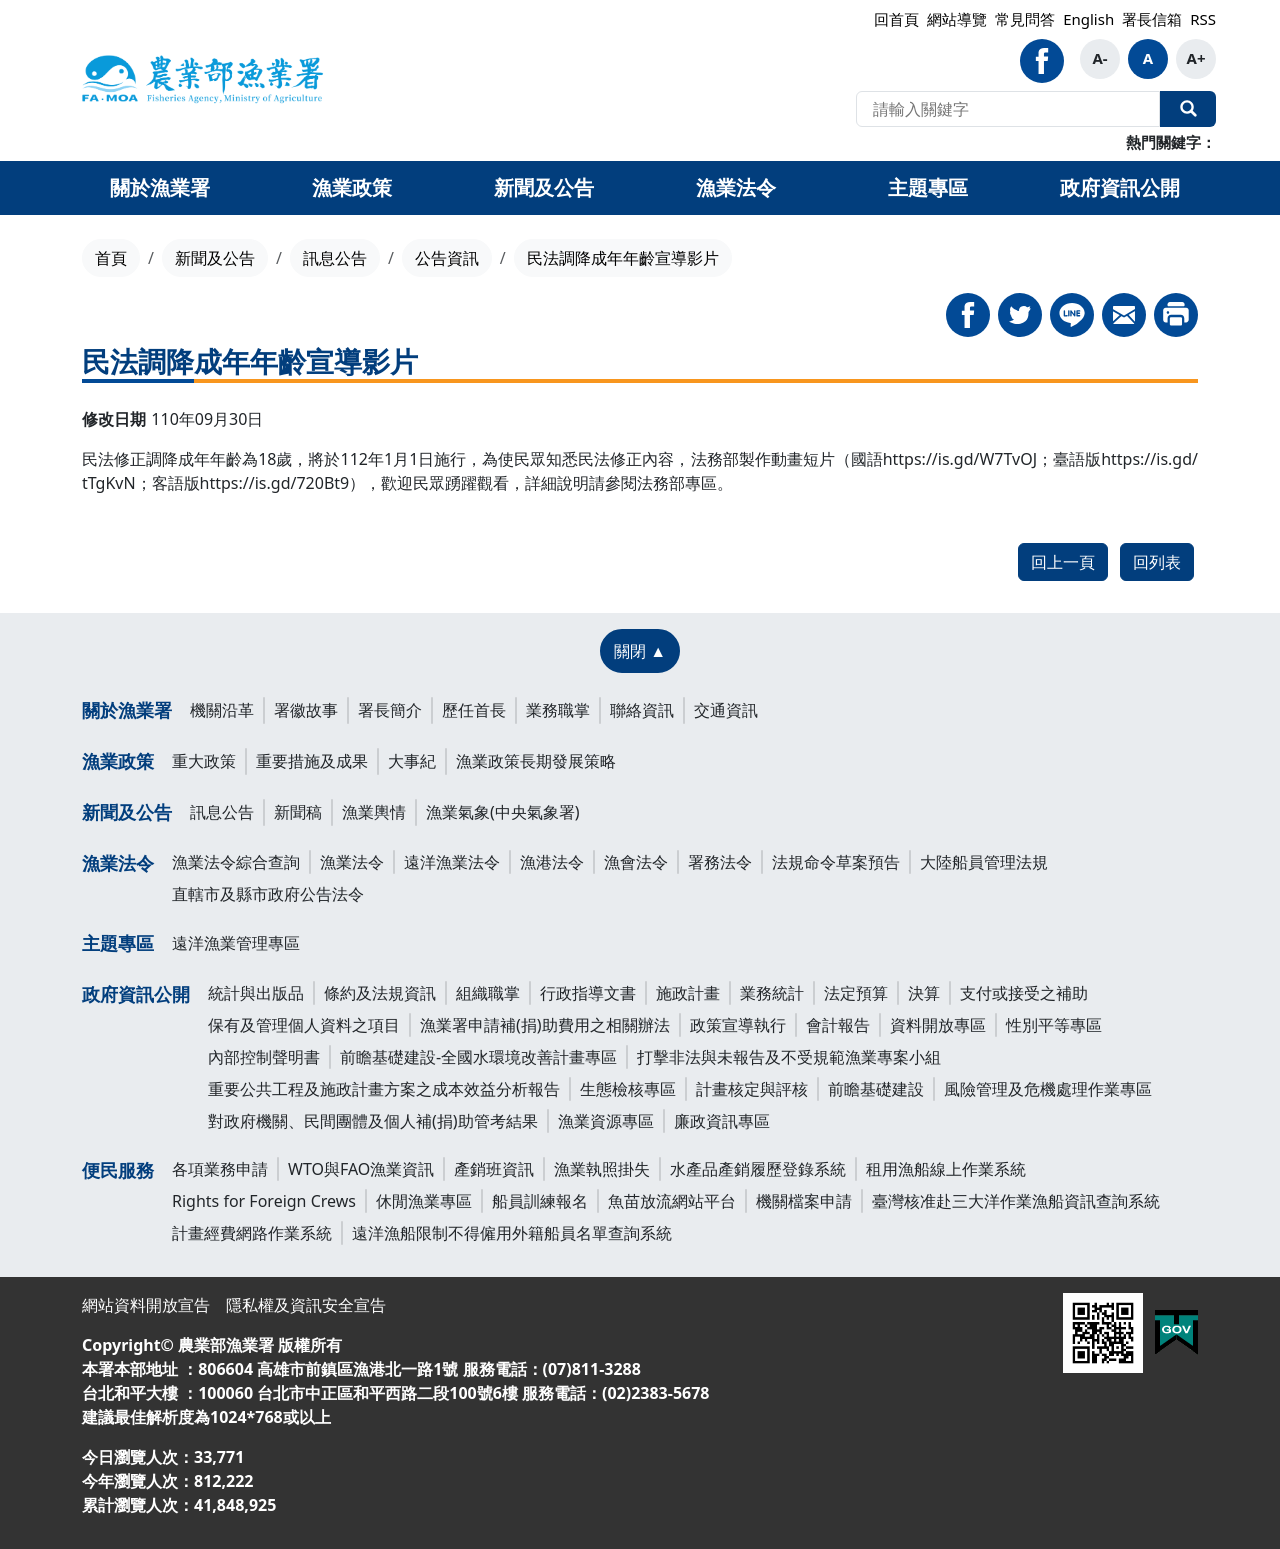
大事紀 (412, 761)
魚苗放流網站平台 (672, 1201)
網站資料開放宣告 (146, 1305)
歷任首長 (474, 710)
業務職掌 (558, 710)
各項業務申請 (220, 1169)
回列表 (1157, 562)
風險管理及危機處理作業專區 (1048, 1089)
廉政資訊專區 (722, 1121)
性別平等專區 (1054, 1025)
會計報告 (838, 1025)
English (1088, 19)
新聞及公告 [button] (544, 187)
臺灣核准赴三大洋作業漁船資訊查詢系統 (1016, 1201)
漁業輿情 (374, 812)
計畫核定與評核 (752, 1089)
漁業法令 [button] (736, 187)
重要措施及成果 (312, 761)
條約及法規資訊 (380, 993)
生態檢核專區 (628, 1089)
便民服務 (118, 1170)
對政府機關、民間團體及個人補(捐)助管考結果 (373, 1121)
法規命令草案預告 (836, 862)
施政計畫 (688, 993)
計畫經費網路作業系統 (252, 1233)
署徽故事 (306, 710)
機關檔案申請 (804, 1201)
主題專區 (118, 943)
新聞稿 (298, 812)
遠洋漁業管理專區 (236, 943)
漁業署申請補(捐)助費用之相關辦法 (545, 1025)
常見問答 (1025, 19)
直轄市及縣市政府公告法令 (268, 894)
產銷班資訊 (494, 1169)
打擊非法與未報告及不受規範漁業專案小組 (789, 1057)
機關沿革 (222, 710)
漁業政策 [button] (352, 187)
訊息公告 (335, 258)
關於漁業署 (127, 710)
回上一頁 (1063, 562)
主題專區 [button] (928, 187)
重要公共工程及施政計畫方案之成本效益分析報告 (384, 1089)
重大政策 (204, 761)
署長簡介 (390, 710)
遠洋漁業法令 (452, 862)
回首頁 (896, 19)
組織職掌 (488, 993)
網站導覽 (957, 19)
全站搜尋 (1188, 109)
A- (1099, 58)
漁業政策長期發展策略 (536, 761)
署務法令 (720, 862)
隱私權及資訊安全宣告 (306, 1305)
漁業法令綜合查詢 (236, 862)
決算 (924, 993)
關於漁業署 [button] (160, 187)
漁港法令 (552, 862)
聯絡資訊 (642, 710)
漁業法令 (118, 863)
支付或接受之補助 (1024, 993)
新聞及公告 (215, 258)
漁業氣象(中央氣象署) (503, 812)
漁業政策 (118, 761)
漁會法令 (636, 862)
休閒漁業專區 (424, 1201)
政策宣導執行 (738, 1025)
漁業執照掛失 (602, 1169)
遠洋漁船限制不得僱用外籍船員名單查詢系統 (512, 1233)
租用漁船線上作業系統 (946, 1169)
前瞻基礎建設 (876, 1089)
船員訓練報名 (540, 1201)
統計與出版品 (256, 993)
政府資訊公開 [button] (1120, 187)
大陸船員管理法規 (984, 862)
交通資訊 (726, 710)
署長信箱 (1152, 19)
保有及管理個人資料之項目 (304, 1025)
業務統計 (772, 993)
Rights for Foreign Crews (264, 1201)
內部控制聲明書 (264, 1057)
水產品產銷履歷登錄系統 (758, 1169)
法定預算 (856, 993)
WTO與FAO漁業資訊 (361, 1169)
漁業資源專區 (606, 1121)
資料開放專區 (938, 1025)
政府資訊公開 (136, 994)
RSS (1203, 19)
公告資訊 (447, 258)
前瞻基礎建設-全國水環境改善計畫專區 (478, 1057)
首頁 (111, 258)
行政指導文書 (588, 993)
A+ (1196, 58)
